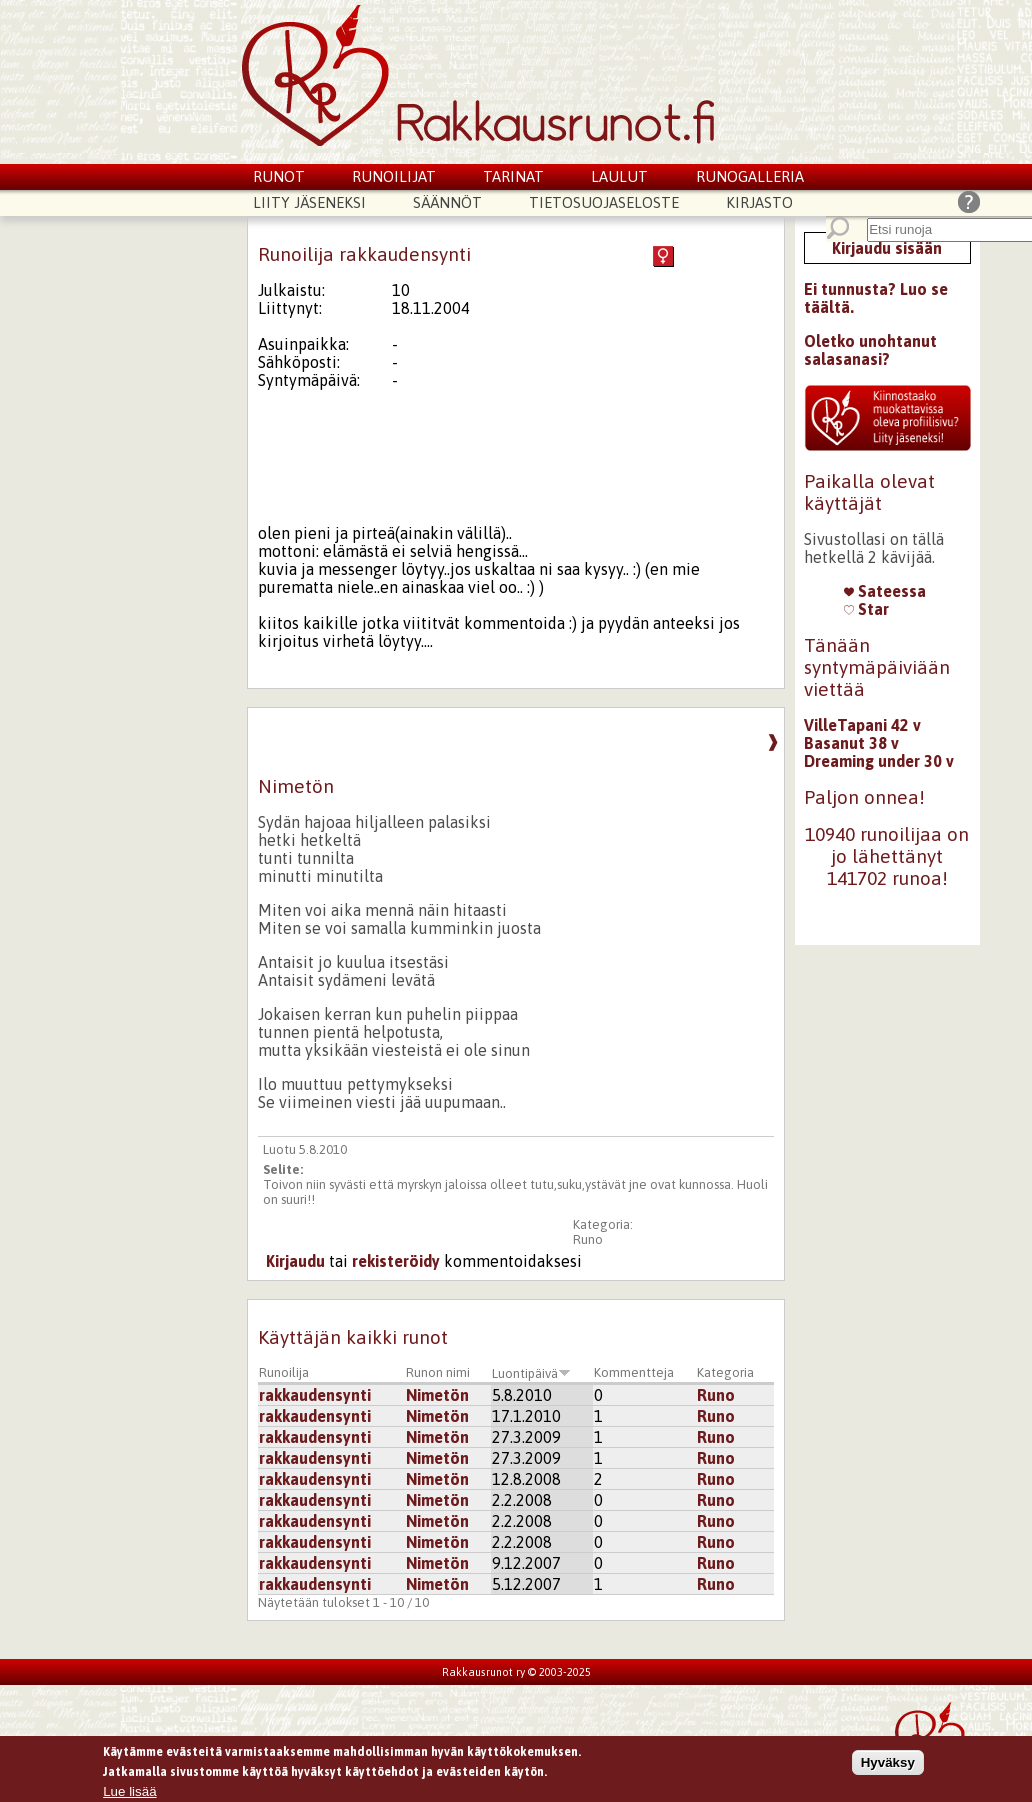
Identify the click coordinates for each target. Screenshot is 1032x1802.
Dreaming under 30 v (879, 761)
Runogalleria (750, 176)
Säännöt (447, 202)
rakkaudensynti (315, 1395)
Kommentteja (634, 1372)
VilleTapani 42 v (862, 725)
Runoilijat (394, 176)
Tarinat (513, 176)
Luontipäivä (531, 1373)
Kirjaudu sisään (887, 248)
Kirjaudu (295, 1261)
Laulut (619, 176)
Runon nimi (438, 1372)
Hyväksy (888, 1764)
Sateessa (885, 591)
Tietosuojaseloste (604, 202)
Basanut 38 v (851, 743)
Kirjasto (759, 202)
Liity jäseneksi (309, 202)
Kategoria (725, 1372)
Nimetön (437, 1395)
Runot (279, 176)
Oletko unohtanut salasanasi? (870, 350)
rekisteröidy (396, 1261)
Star (866, 609)
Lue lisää (129, 1793)
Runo (588, 1239)
